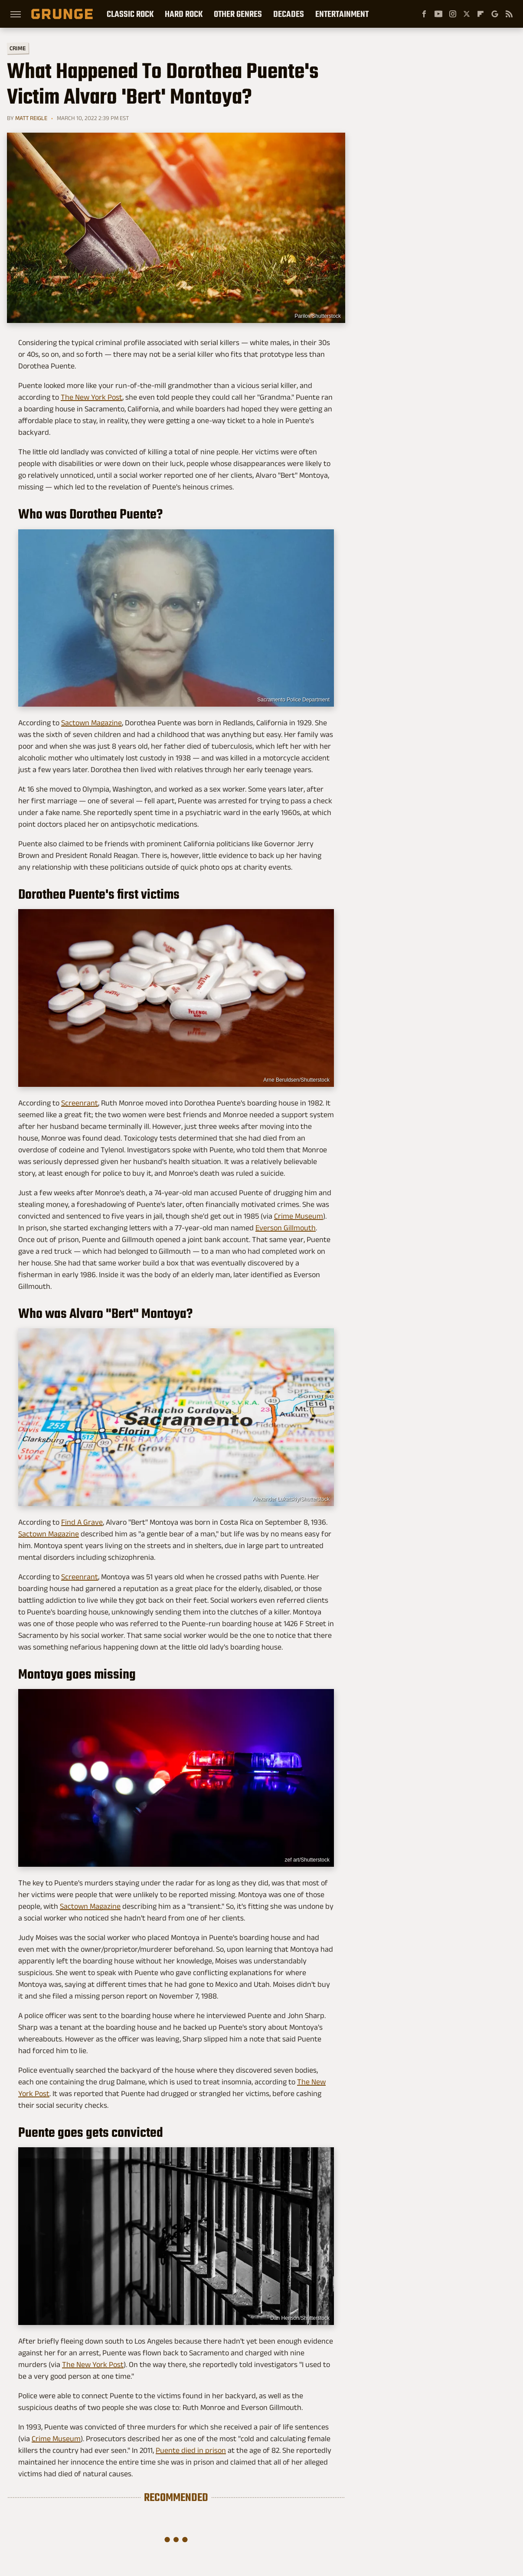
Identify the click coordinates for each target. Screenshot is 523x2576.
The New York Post (91, 397)
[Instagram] (452, 13)
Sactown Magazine (91, 722)
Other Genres (238, 14)
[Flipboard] (480, 13)
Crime (18, 48)
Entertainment (342, 14)
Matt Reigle (31, 117)
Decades (288, 14)
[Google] (495, 13)
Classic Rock (130, 14)
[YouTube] (438, 13)
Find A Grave (82, 1522)
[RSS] (509, 13)
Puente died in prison (191, 2450)
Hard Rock (184, 14)
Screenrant (79, 1103)
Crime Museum (298, 1216)
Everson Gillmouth (285, 1227)
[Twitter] (466, 13)
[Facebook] (424, 13)
